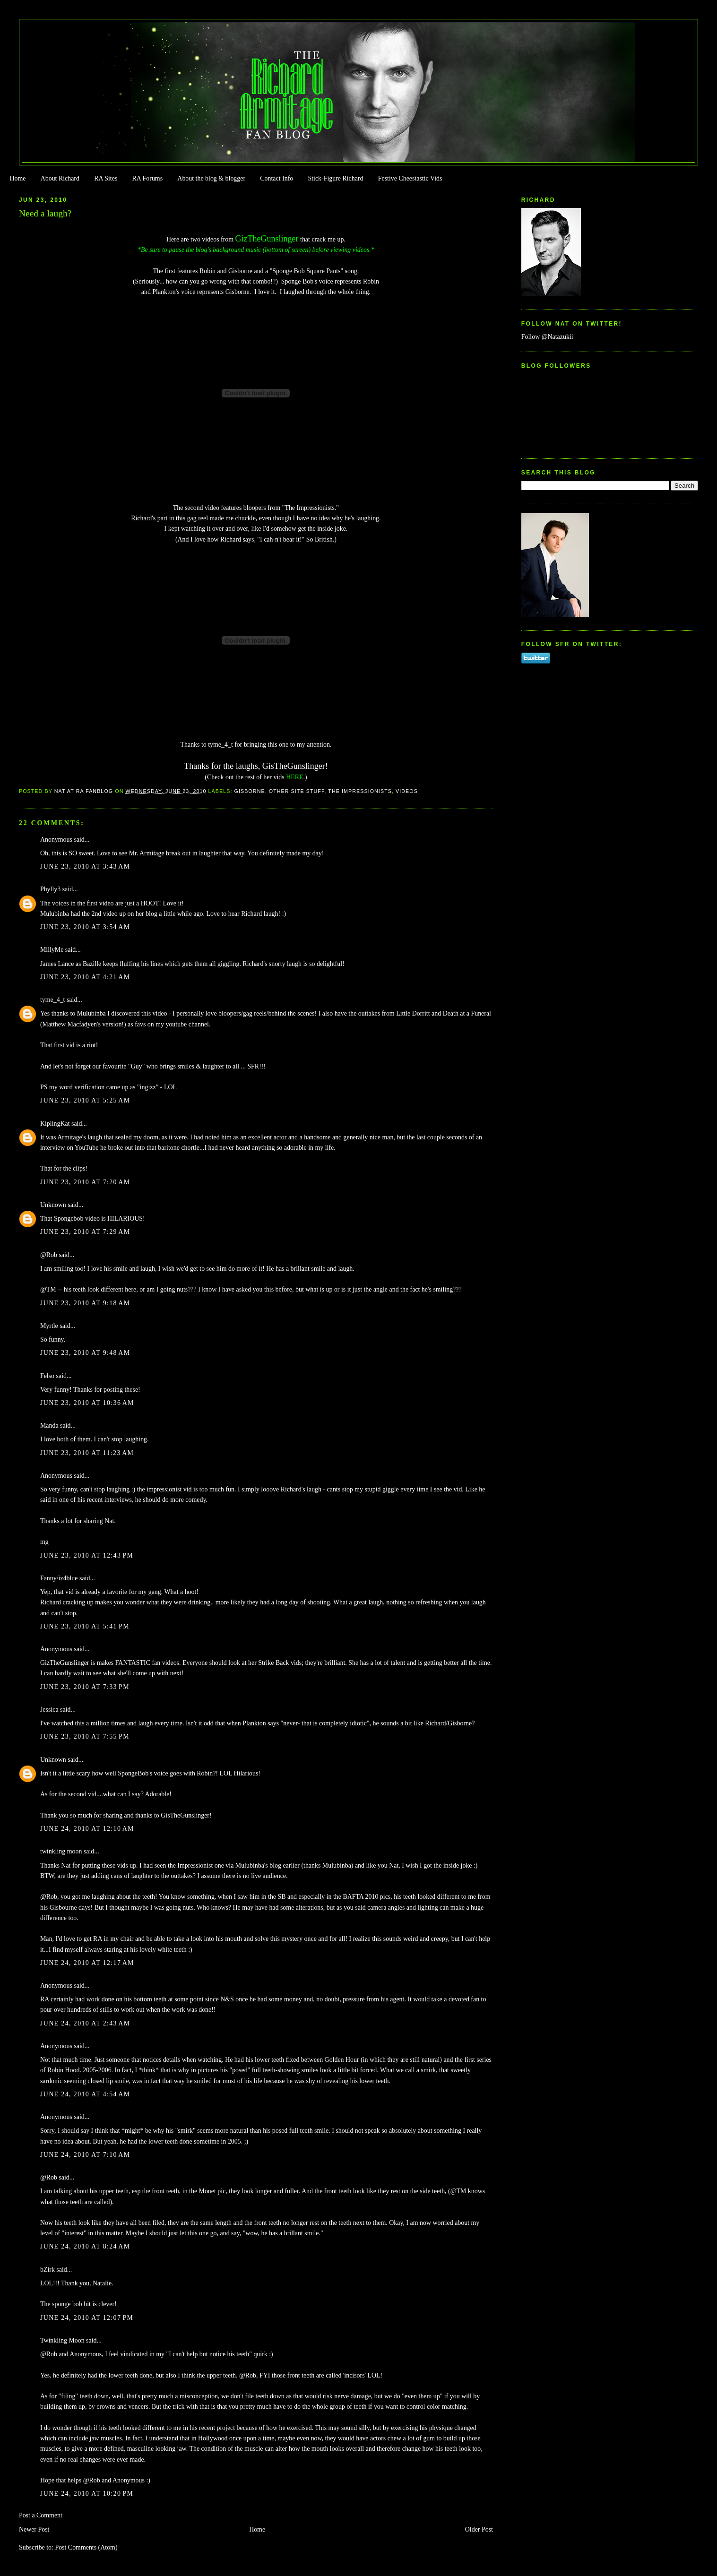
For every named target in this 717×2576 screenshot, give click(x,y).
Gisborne (249, 791)
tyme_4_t (52, 999)
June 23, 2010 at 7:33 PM (85, 1686)
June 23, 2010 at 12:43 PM (86, 1555)
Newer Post (34, 2529)
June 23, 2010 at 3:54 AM (85, 926)
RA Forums (147, 178)
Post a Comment (40, 2515)
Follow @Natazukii (547, 336)
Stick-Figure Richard (335, 178)
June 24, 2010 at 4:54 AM (85, 2094)
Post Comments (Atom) (86, 2547)
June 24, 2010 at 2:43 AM (85, 2023)
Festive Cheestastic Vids (410, 178)
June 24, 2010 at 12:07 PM (86, 2317)
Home (17, 178)
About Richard (60, 178)
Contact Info (276, 178)
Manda (49, 1425)
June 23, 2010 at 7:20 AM (85, 1182)
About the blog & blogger (211, 178)
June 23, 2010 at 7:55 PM (85, 1736)
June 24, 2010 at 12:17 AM (87, 1962)
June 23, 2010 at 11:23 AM (87, 1452)
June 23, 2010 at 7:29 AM (85, 1231)
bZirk (47, 2269)
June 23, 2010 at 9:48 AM (85, 1352)
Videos (407, 791)
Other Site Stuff (297, 791)
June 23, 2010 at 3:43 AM (85, 866)
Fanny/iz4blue (59, 1578)
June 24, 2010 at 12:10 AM (87, 1828)
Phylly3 (50, 889)
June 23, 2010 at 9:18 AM (85, 1303)
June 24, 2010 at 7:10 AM (85, 2154)
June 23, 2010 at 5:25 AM (85, 1100)
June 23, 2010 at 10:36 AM (87, 1402)
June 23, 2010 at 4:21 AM (85, 977)
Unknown (53, 1204)
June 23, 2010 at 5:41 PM (85, 1626)
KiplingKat (55, 1123)
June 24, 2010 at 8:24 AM (85, 2246)
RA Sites (105, 178)
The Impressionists (360, 791)
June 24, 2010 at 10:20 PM (86, 2493)
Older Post (479, 2529)
